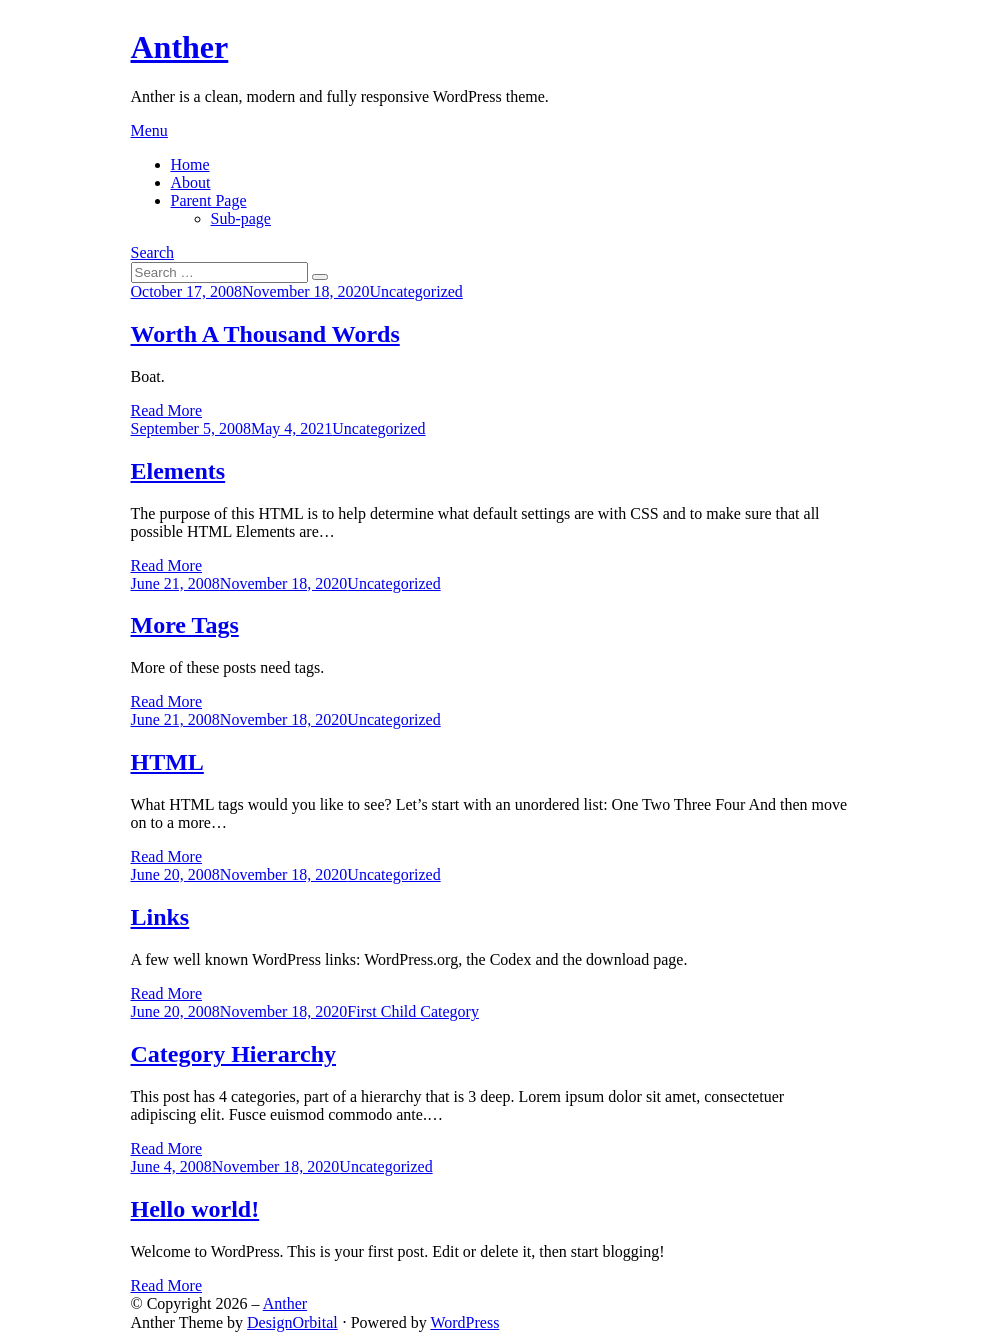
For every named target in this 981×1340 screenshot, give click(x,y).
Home (190, 164)
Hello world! (195, 1209)
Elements (178, 471)
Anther (180, 47)
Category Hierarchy (234, 1054)
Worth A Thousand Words (265, 334)
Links (160, 917)
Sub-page (241, 218)
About (191, 182)
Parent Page (209, 200)
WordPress (464, 1322)
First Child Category (413, 1011)
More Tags (185, 625)
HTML (167, 762)
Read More (167, 410)
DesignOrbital (292, 1322)
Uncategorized (416, 291)
